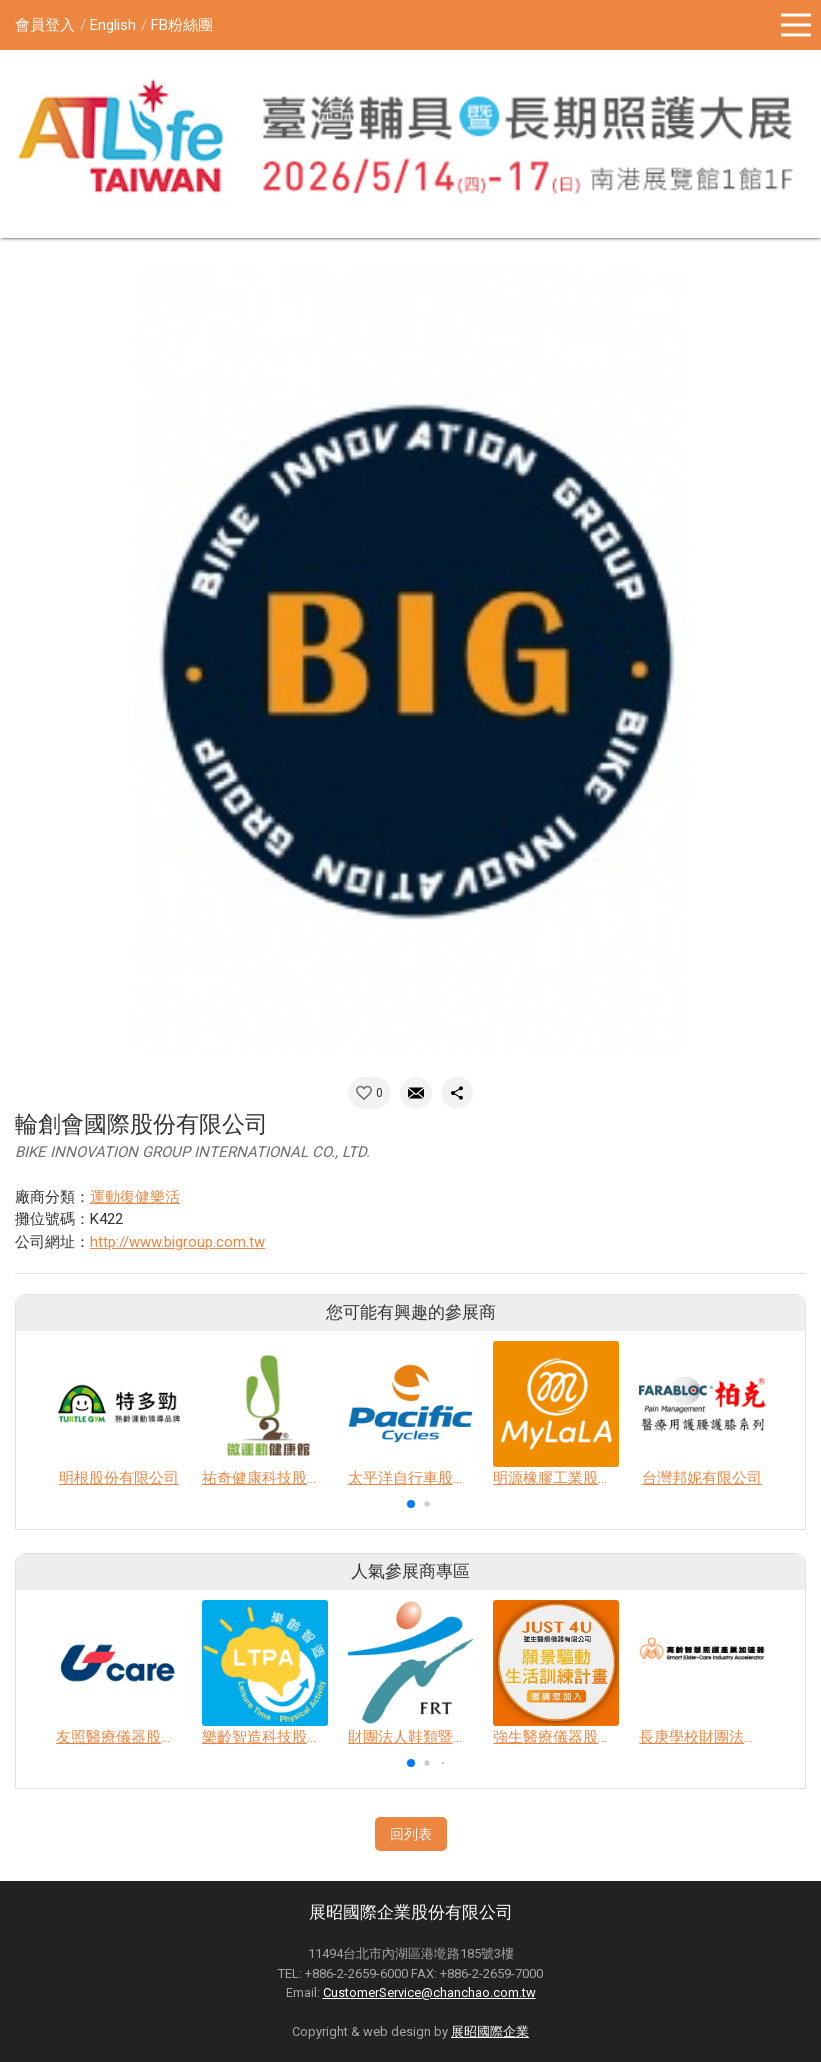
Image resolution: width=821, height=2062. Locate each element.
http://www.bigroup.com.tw (177, 1242)
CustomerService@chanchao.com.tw (429, 1992)
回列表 (411, 1834)
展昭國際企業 (490, 2031)
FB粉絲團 (182, 25)
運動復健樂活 (135, 1197)
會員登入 (45, 25)
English (113, 25)
